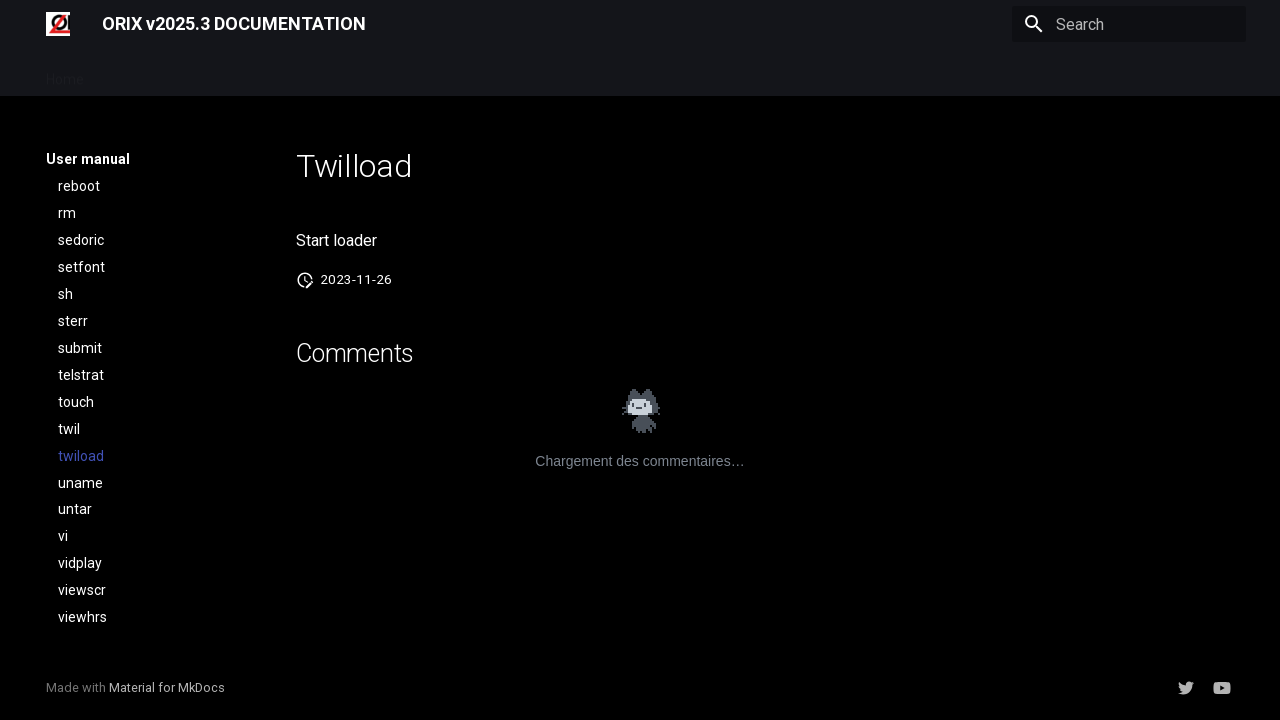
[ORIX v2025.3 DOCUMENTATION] (58, 24)
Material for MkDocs (167, 687)
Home (65, 73)
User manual (148, 73)
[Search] (1129, 24)
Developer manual (269, 73)
